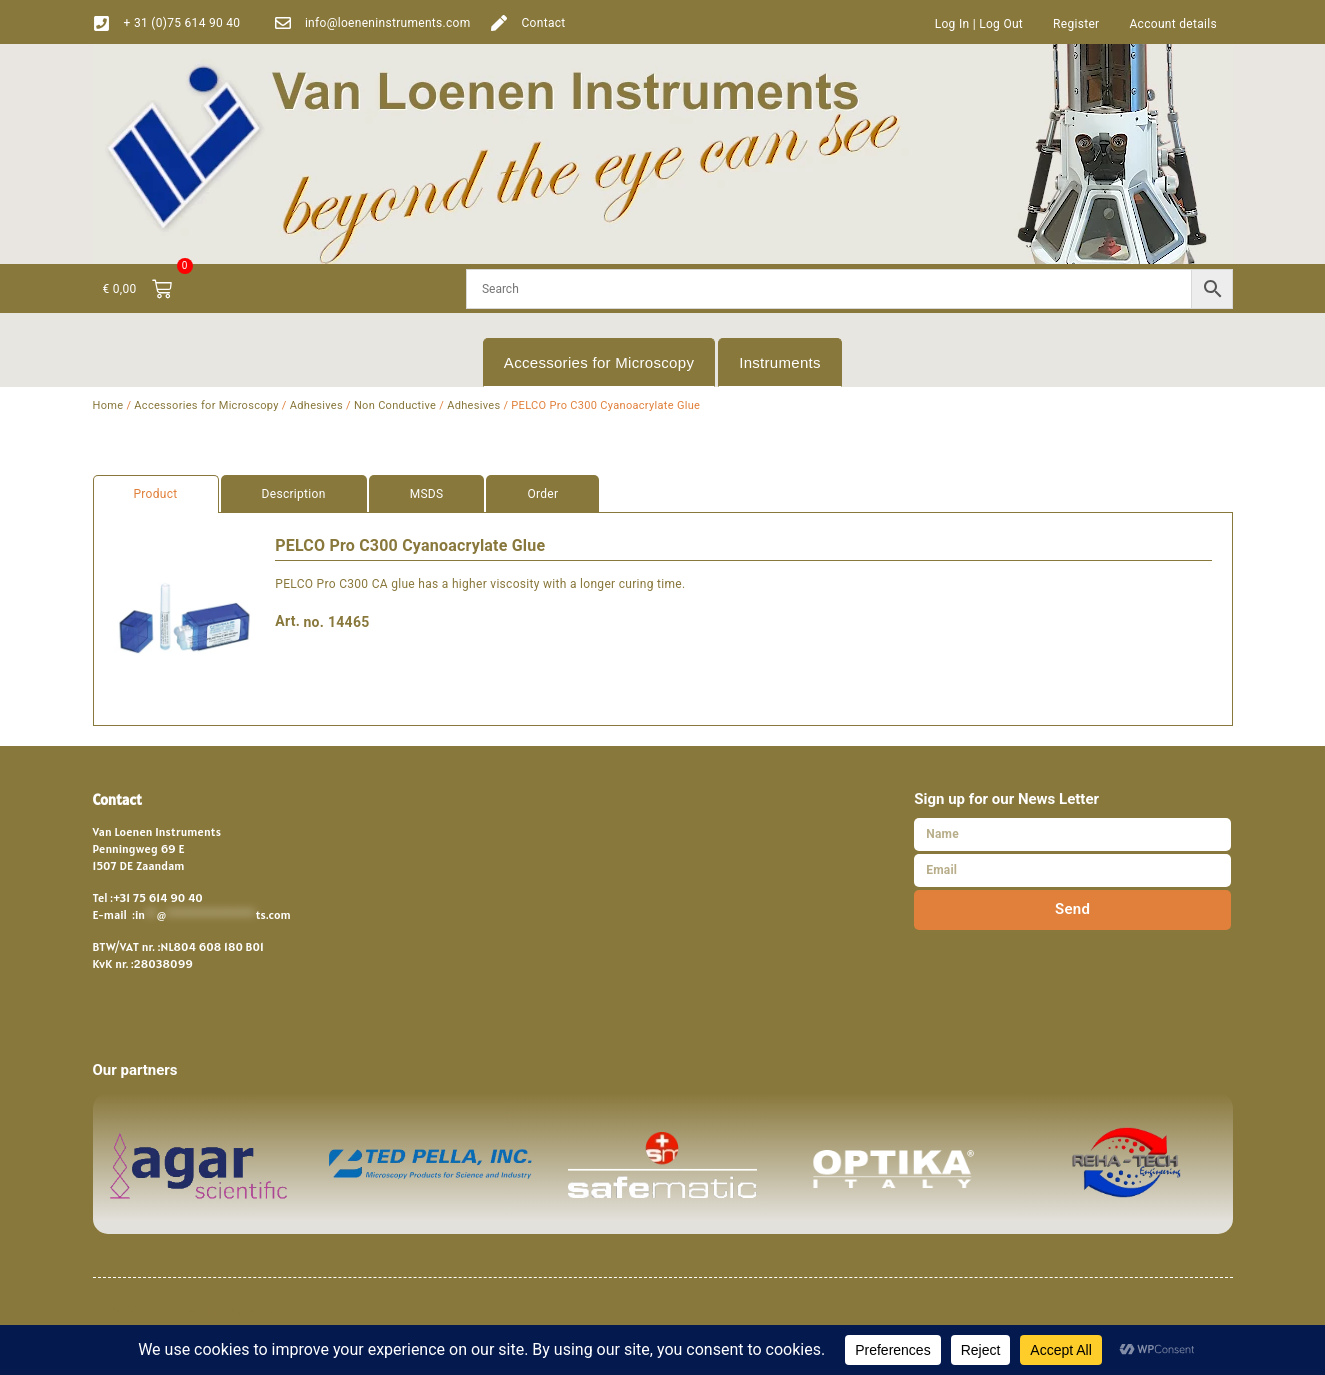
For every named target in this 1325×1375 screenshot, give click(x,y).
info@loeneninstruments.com (388, 23)
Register (1076, 24)
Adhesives (316, 405)
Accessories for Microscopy (599, 362)
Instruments (780, 362)
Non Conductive (395, 405)
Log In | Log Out (979, 24)
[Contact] (499, 23)
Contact (543, 23)
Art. (287, 621)
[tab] (663, 494)
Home (108, 405)
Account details (1173, 24)
